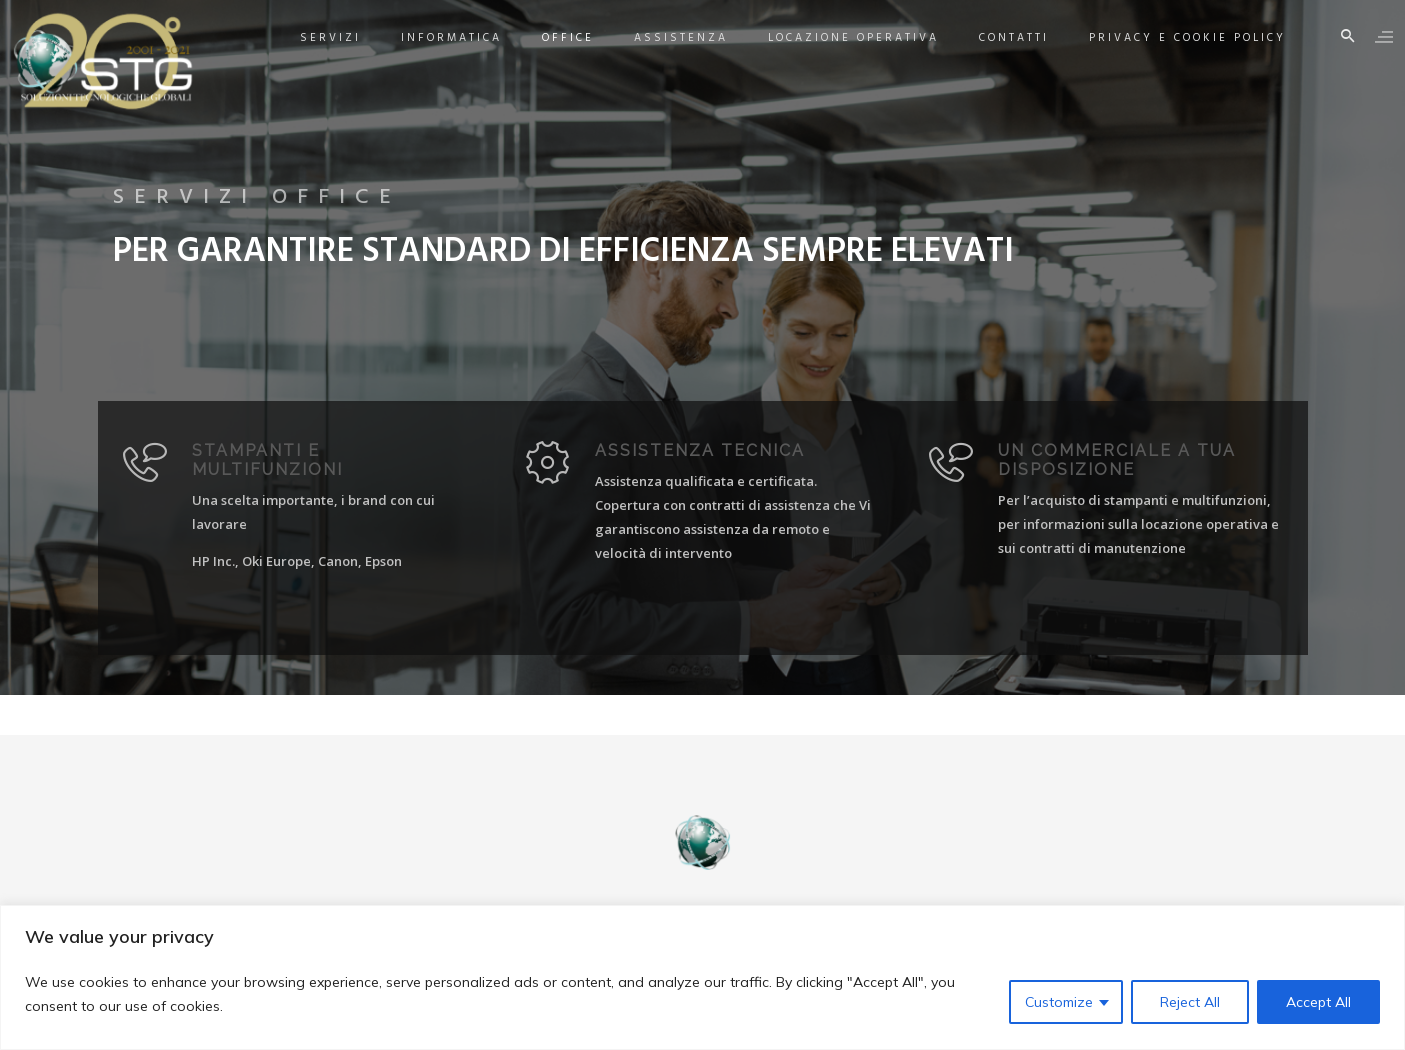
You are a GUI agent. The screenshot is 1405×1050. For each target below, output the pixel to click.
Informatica (433, 38)
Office (550, 38)
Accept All (1318, 1002)
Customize (1059, 1002)
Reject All (1190, 1002)
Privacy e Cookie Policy (1169, 38)
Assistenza (663, 38)
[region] (702, 977)
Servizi (312, 38)
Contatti (996, 38)
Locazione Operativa (835, 38)
